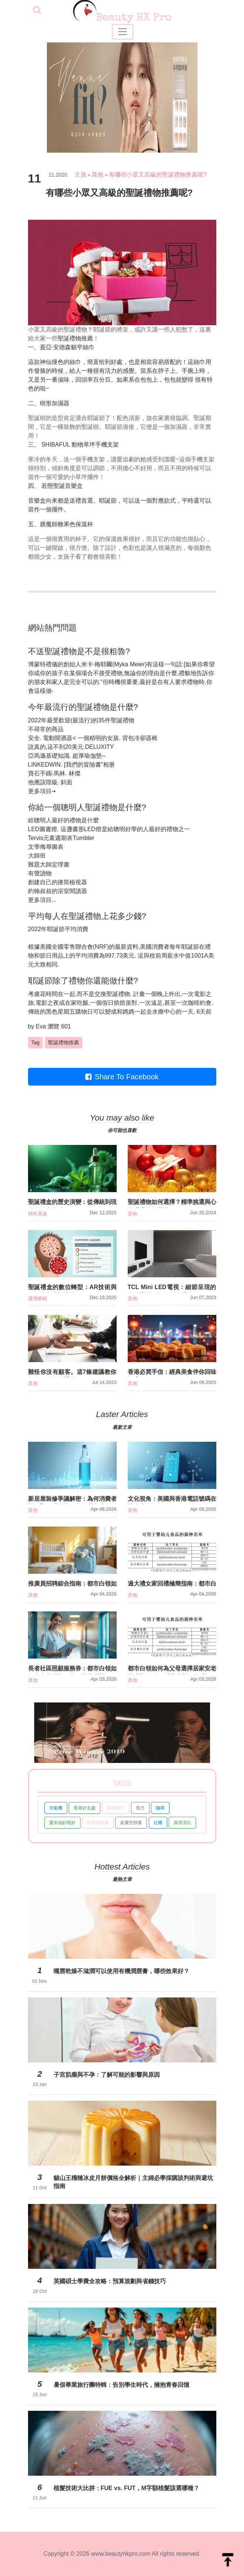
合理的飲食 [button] (98, 1822)
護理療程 (37, 1298)
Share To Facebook (121, 1077)
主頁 (80, 174)
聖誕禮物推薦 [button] (63, 1042)
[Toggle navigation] (122, 31)
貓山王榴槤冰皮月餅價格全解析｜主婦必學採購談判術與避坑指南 (133, 2182)
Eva (41, 1026)
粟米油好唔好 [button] (62, 1822)
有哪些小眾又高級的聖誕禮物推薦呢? (158, 174)
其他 (97, 174)
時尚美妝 (37, 1213)
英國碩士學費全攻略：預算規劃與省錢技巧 (110, 2281)
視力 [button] (140, 1808)
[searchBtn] (37, 10)
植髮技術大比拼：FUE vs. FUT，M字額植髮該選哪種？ (127, 2488)
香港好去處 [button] (84, 1808)
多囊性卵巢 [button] (131, 1822)
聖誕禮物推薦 (75, 338)
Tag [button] (35, 1042)
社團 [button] (158, 1822)
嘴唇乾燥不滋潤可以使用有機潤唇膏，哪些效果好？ (121, 1971)
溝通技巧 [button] (115, 1808)
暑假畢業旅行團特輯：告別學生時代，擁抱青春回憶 (121, 2385)
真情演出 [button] (182, 1822)
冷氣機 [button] (55, 1808)
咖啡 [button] (160, 1808)
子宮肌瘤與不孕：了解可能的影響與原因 (107, 2075)
